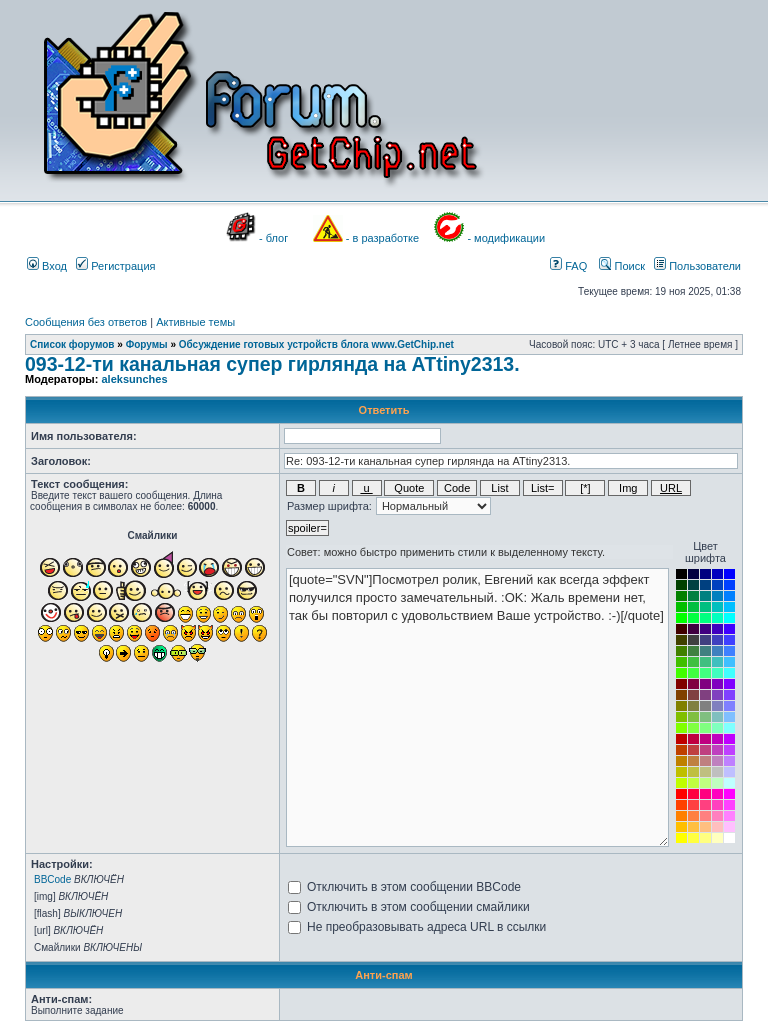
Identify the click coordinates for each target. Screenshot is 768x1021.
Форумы (147, 344)
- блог (273, 238)
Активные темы (195, 322)
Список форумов (72, 344)
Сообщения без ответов (86, 322)
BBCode (52, 879)
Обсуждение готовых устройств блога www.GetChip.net (316, 344)
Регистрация (115, 266)
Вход (47, 266)
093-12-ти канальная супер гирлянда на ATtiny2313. (272, 364)
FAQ (568, 266)
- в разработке (382, 238)
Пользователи (697, 266)
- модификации (506, 238)
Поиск (622, 266)
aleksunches (134, 379)
